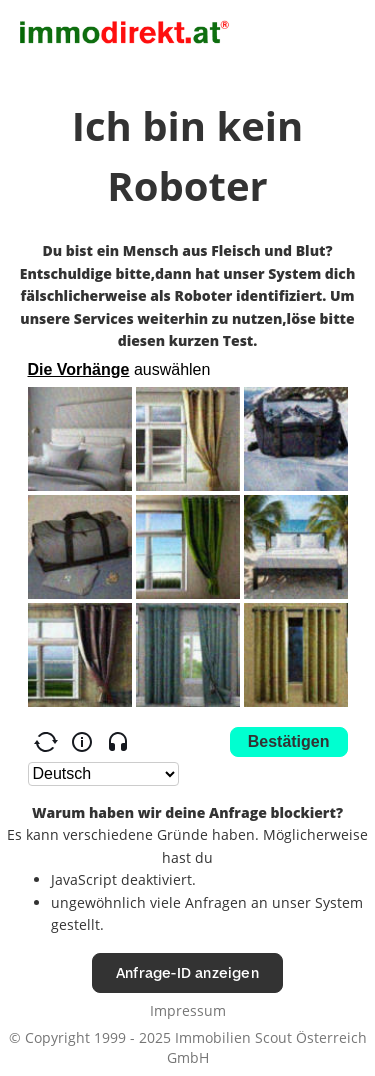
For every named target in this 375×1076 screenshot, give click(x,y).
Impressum (188, 1010)
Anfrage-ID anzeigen (187, 972)
